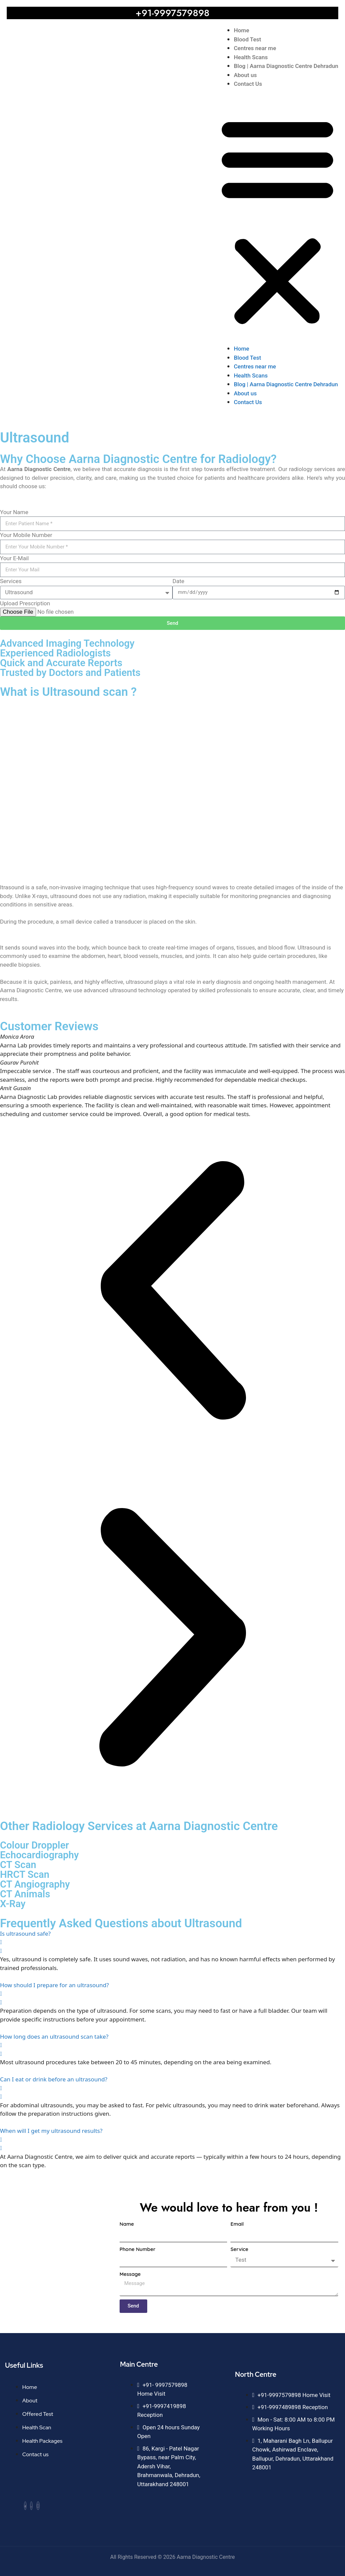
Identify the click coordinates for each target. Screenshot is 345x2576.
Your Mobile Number (26, 535)
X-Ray (13, 1903)
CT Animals (25, 1894)
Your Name (14, 512)
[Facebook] (25, 2505)
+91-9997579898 (172, 13)
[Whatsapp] (31, 2505)
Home (241, 30)
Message (130, 2274)
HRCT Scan (24, 1874)
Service (239, 2249)
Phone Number (138, 2249)
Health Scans (251, 57)
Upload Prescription (25, 603)
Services (11, 581)
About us (245, 75)
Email (237, 2224)
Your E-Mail (14, 558)
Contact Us (248, 83)
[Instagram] (38, 2505)
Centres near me (255, 48)
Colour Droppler (34, 1845)
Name (127, 2224)
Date (178, 581)
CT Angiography (35, 1884)
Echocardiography (39, 1855)
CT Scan (18, 1864)
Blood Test (247, 39)
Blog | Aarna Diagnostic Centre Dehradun (286, 66)
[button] (277, 220)
